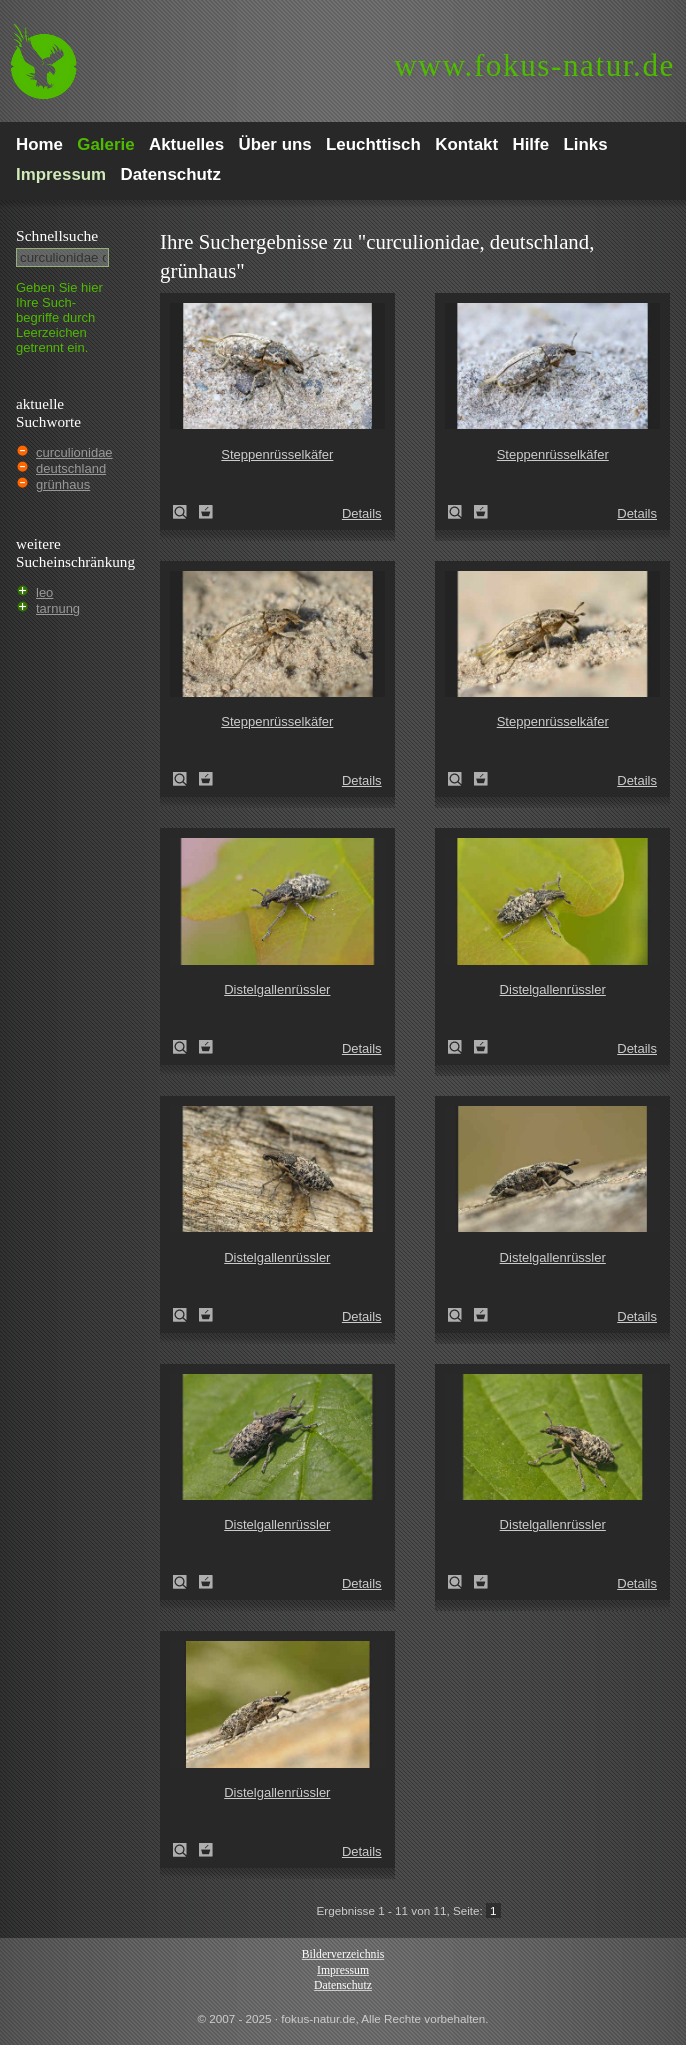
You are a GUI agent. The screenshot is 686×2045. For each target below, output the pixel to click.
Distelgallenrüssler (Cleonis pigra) (186, 1047)
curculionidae (74, 452)
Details (362, 513)
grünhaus (63, 484)
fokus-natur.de (534, 65)
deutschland (71, 468)
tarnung (58, 608)
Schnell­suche (57, 235)
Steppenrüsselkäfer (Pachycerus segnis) (186, 512)
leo (44, 592)
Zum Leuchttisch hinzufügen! (206, 512)
